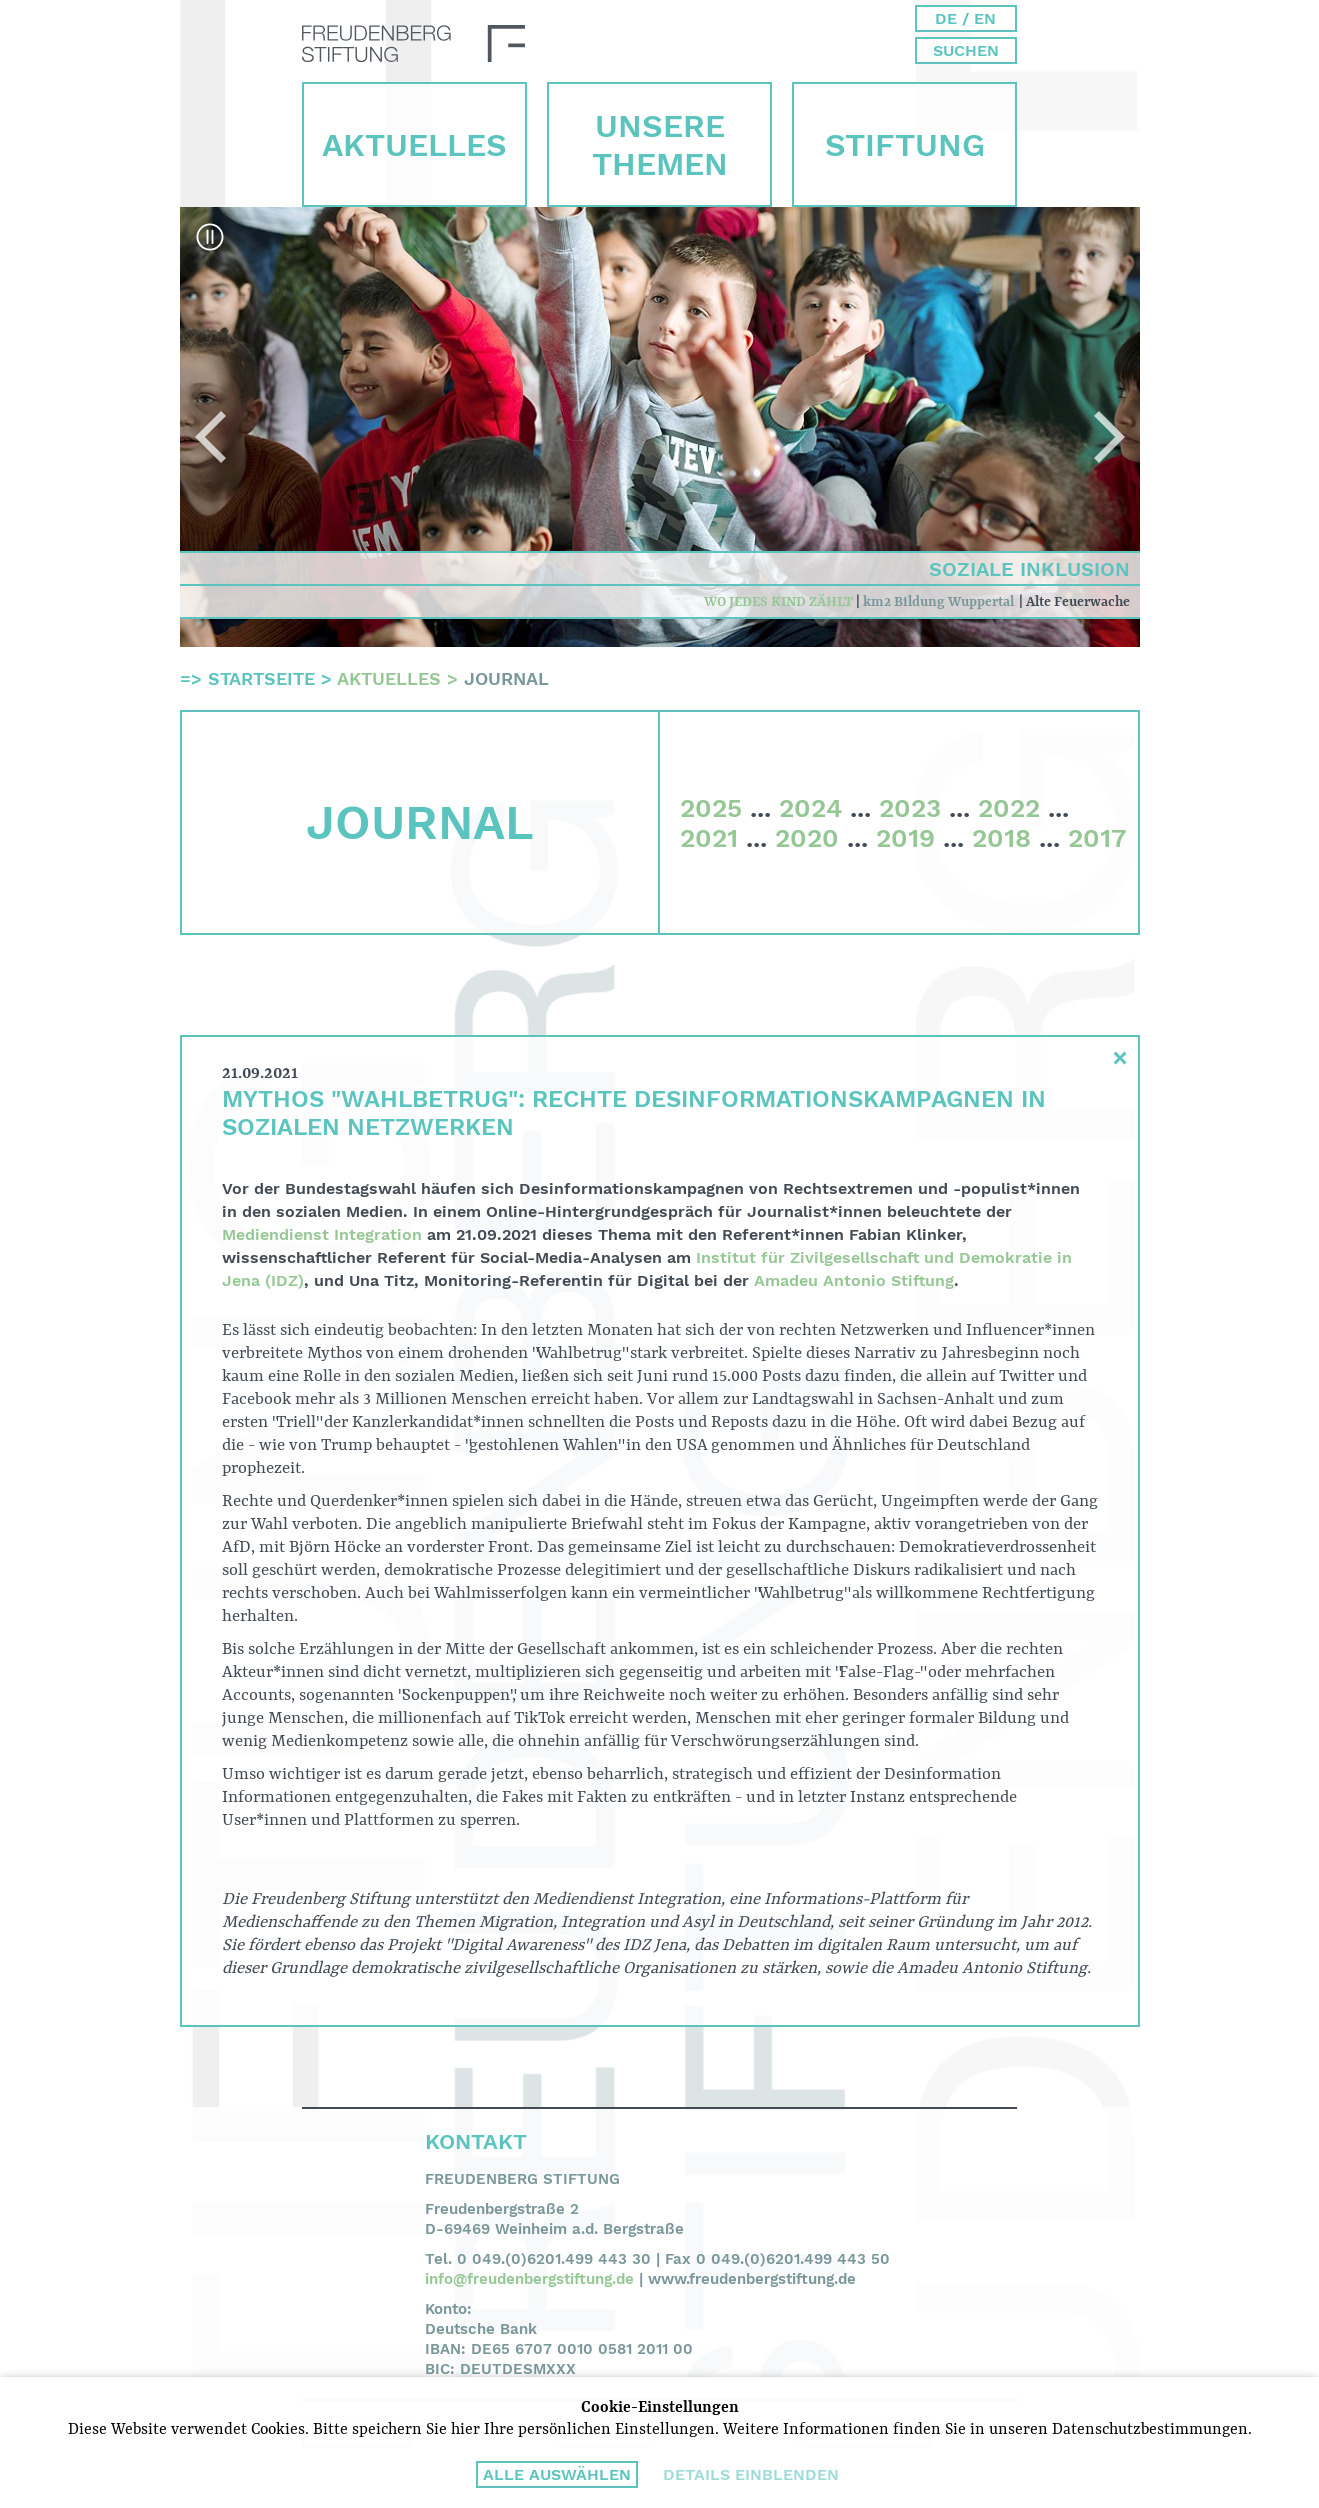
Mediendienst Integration (322, 1234)
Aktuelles (414, 145)
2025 (711, 808)
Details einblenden (751, 2474)
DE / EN (965, 18)
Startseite (261, 678)
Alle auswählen (557, 2474)
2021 (709, 838)
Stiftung (905, 145)
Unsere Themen (660, 145)
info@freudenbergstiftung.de (529, 2279)
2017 (1097, 838)
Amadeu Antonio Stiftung (854, 1280)
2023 (910, 808)
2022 (1009, 808)
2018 (1001, 838)
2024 (810, 808)
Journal (506, 678)
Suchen (966, 50)
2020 (807, 838)
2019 (905, 838)
